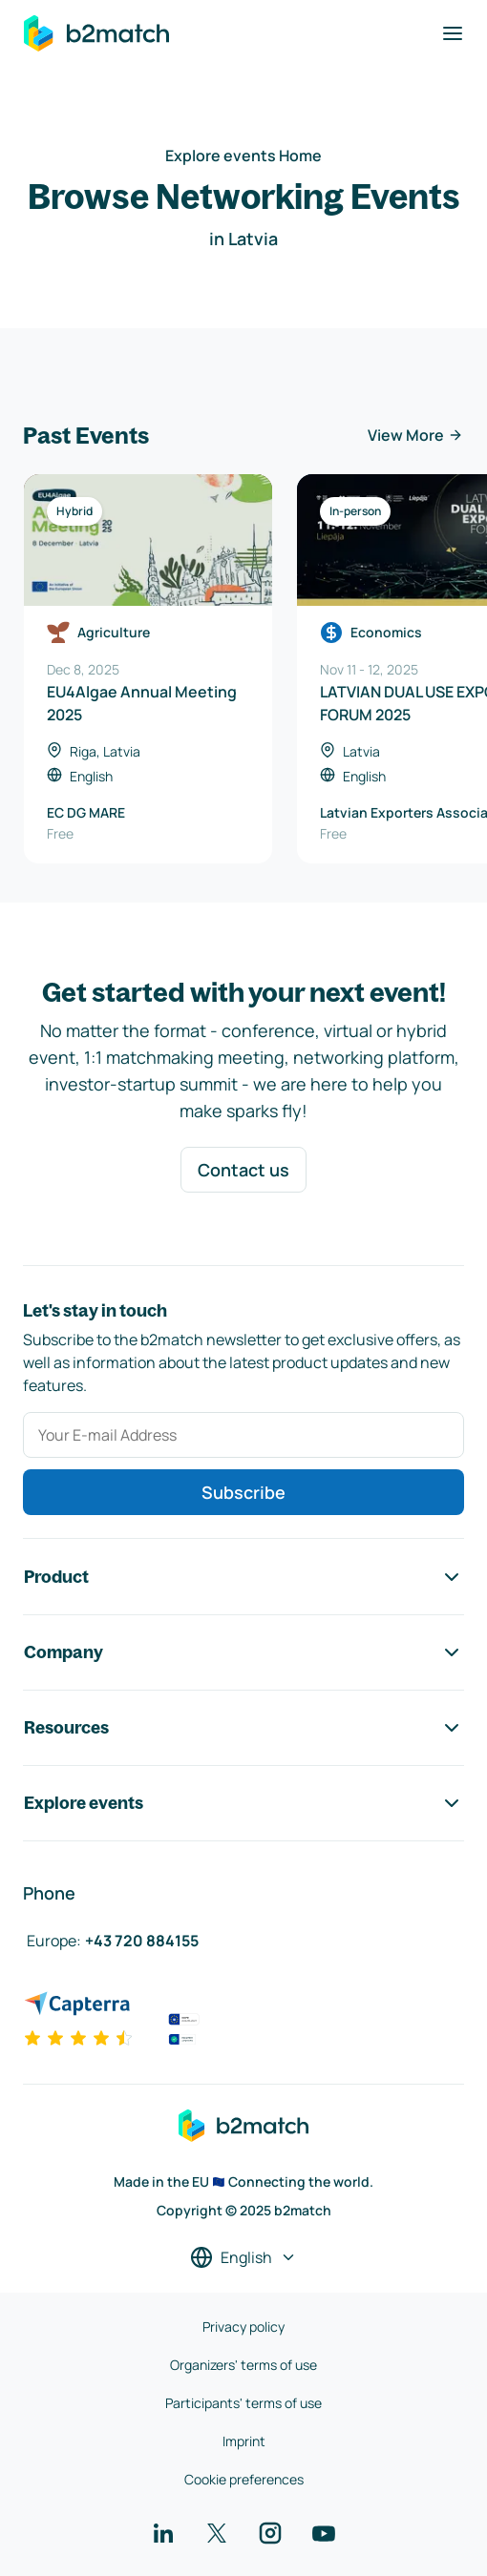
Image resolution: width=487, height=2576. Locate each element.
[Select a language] (243, 2257)
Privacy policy (243, 2326)
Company (243, 1652)
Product (243, 1577)
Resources (243, 1727)
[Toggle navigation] (453, 33)
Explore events (243, 1803)
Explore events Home (243, 155)
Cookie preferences (244, 2479)
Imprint (243, 2441)
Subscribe (243, 1492)
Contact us (243, 1169)
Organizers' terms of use (243, 2365)
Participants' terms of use (243, 2403)
